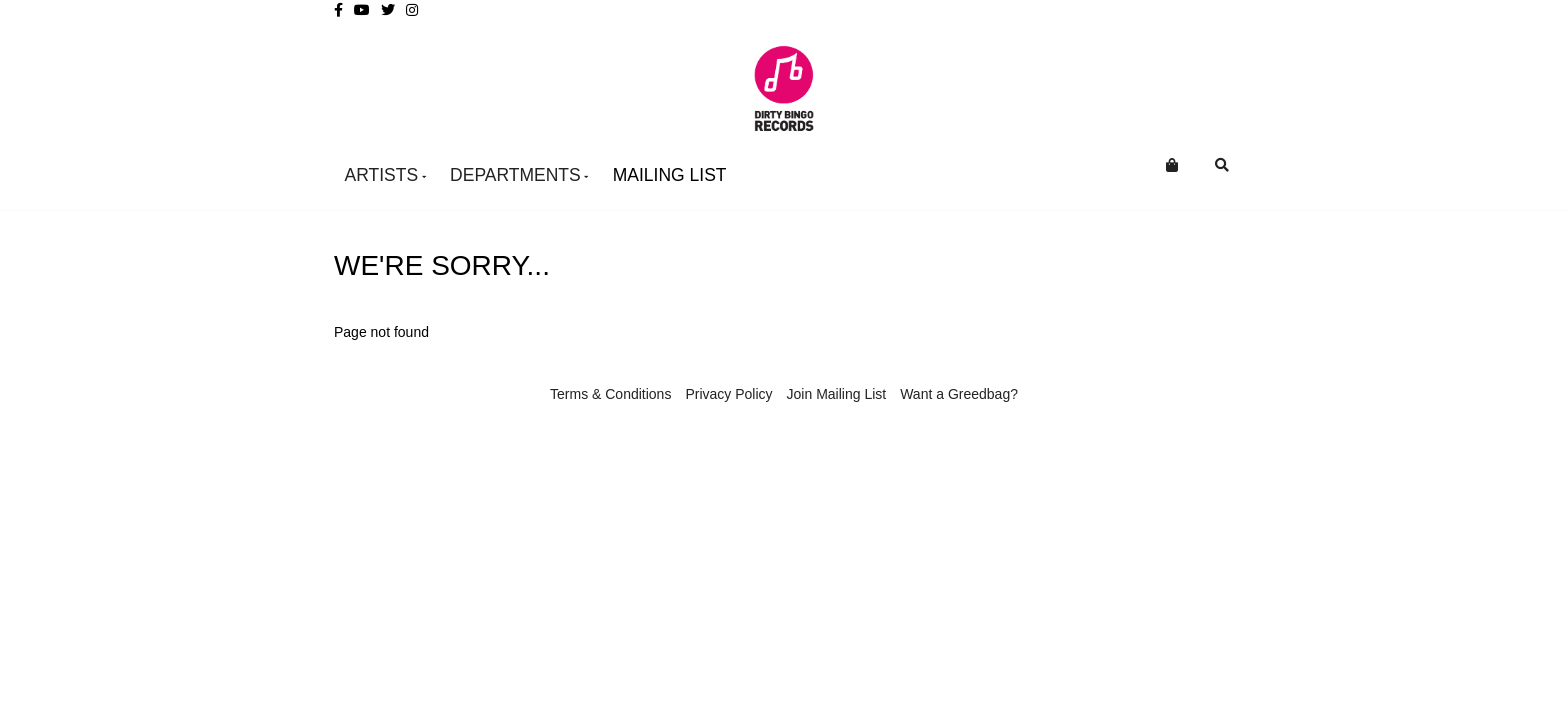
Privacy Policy (728, 394)
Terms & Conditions (610, 394)
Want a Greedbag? (959, 394)
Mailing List (670, 175)
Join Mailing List (837, 394)
